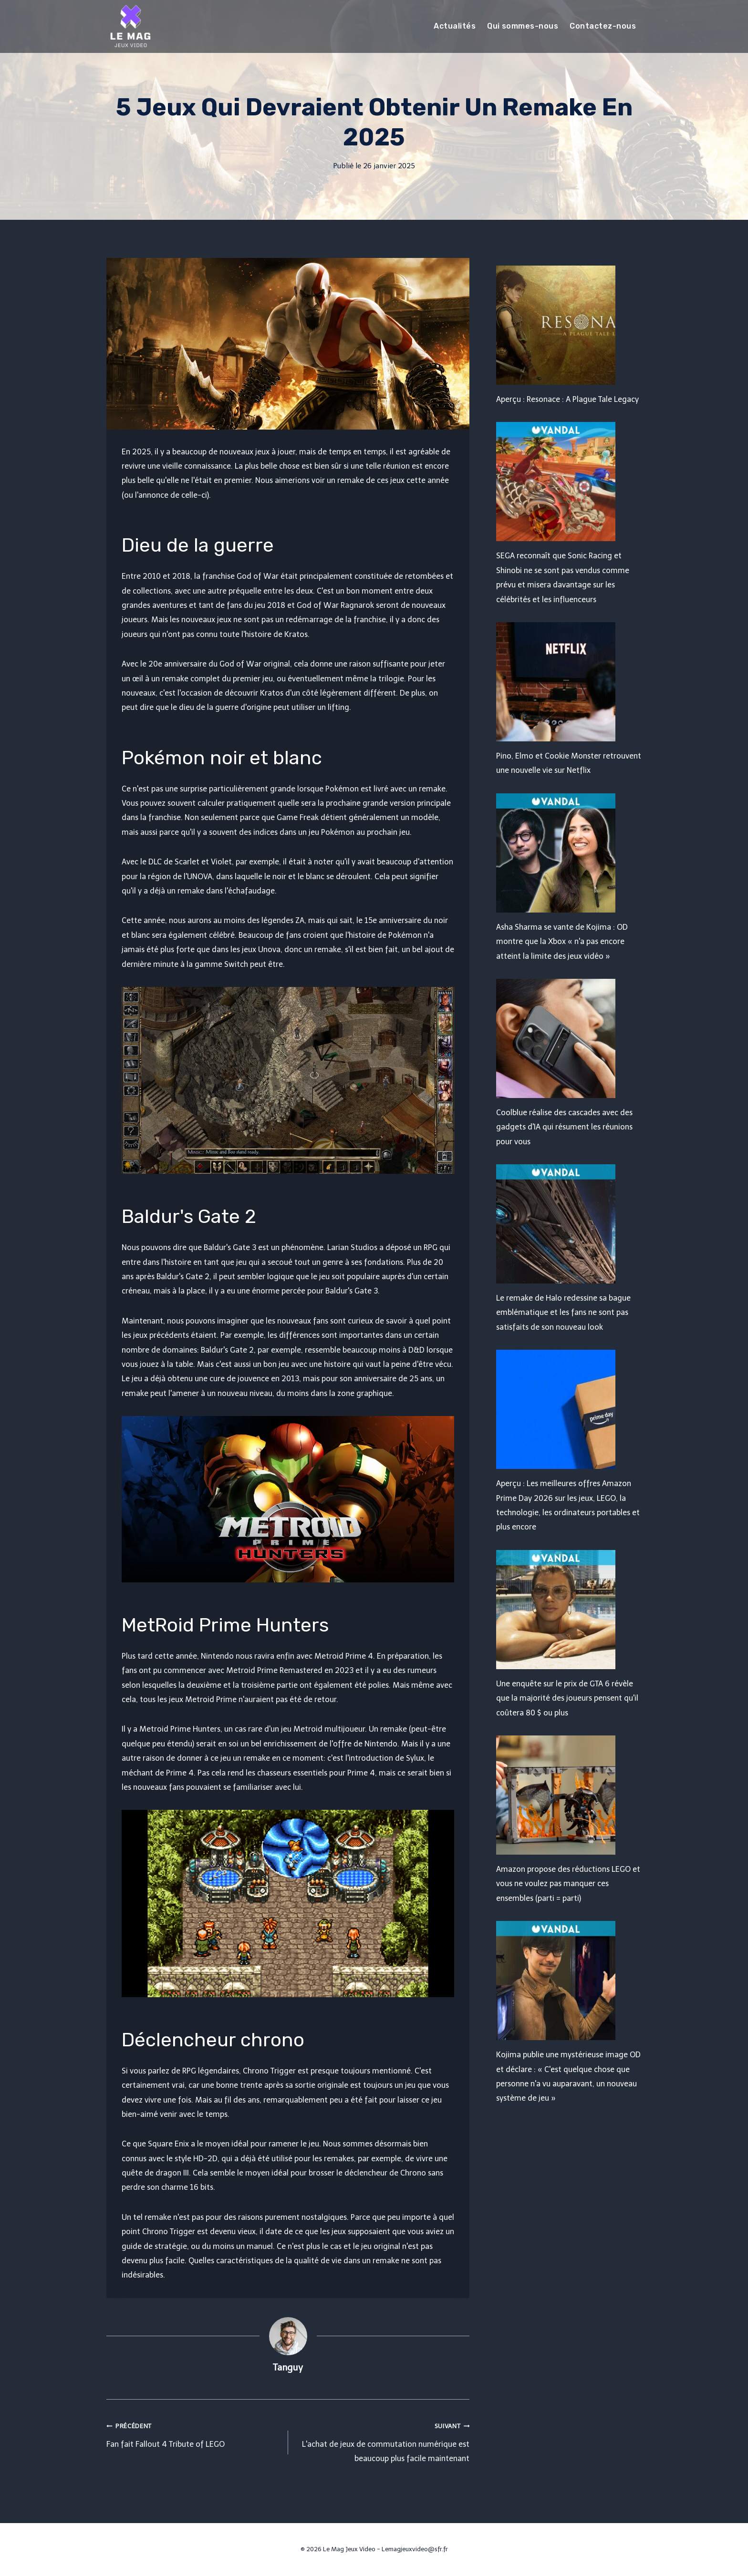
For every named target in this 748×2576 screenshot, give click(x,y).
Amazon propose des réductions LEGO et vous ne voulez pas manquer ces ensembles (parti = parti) (568, 1884)
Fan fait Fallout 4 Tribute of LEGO (193, 2433)
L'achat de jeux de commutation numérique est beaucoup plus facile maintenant (383, 2441)
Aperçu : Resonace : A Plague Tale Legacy (567, 399)
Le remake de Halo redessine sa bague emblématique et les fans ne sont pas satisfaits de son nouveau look (563, 1312)
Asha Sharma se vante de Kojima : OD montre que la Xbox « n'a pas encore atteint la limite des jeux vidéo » (562, 942)
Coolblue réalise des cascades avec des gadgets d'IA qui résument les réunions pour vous (564, 1127)
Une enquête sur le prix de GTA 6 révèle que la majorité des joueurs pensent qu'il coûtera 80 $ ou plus (567, 1698)
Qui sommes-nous (522, 26)
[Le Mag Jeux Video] (130, 26)
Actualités (455, 26)
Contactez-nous (603, 26)
